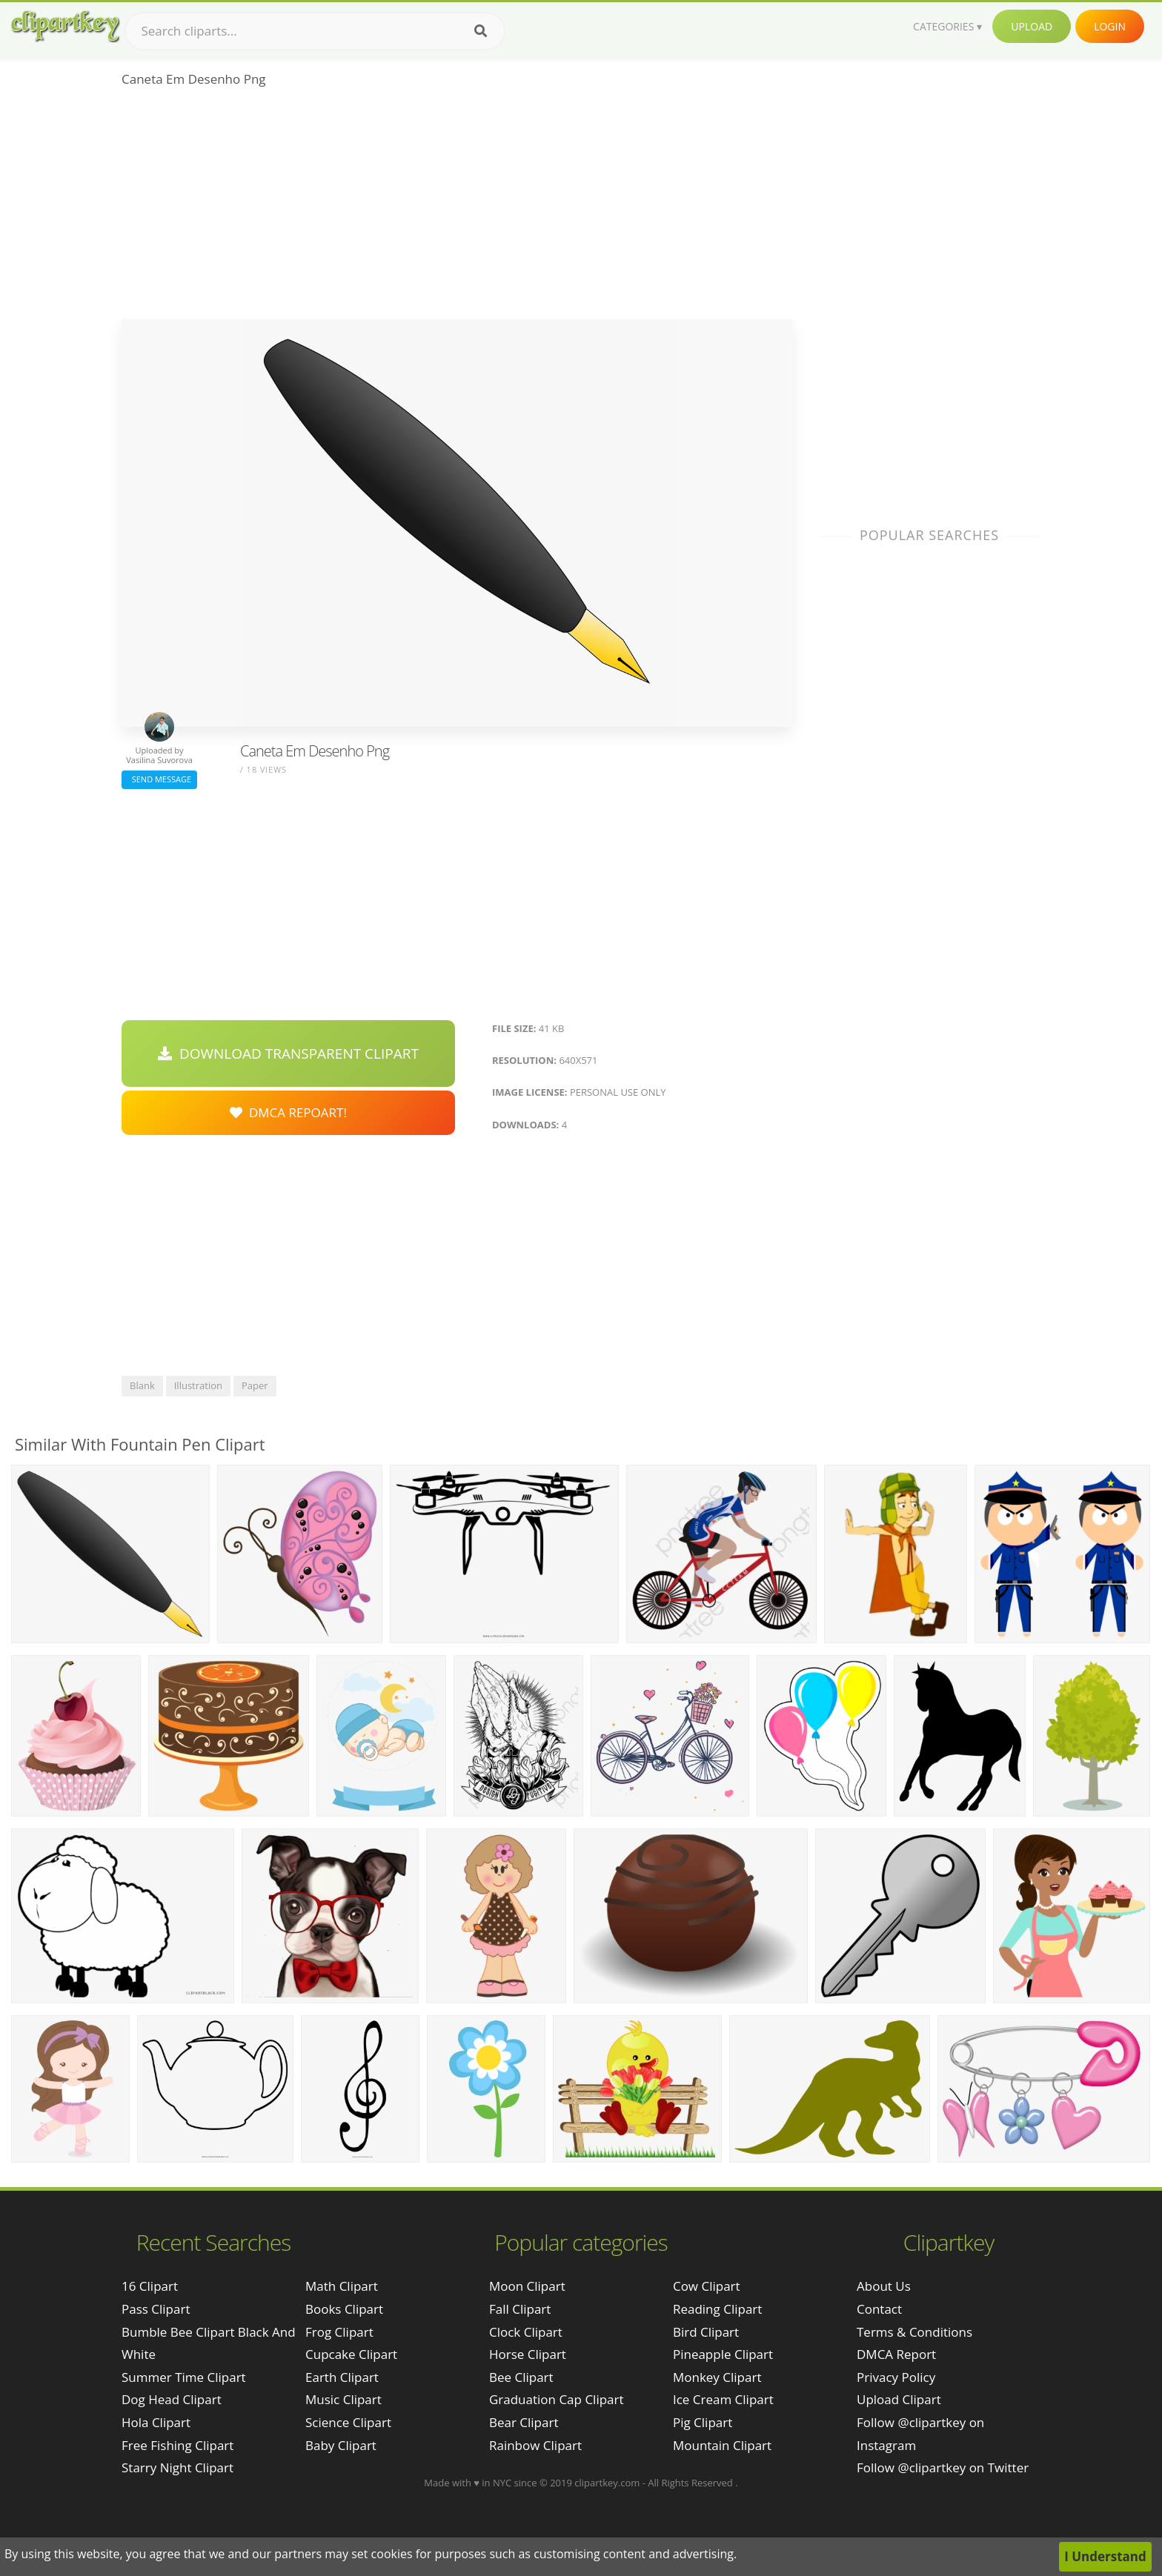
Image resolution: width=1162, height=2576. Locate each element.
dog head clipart (172, 2399)
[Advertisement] (457, 208)
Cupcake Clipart (351, 2354)
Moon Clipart (527, 2285)
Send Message (159, 779)
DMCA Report (896, 2354)
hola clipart (156, 2422)
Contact (879, 2308)
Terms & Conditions (914, 2331)
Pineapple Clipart (723, 2354)
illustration (198, 1385)
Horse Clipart (527, 2354)
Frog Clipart (339, 2331)
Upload (1031, 26)
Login (1110, 26)
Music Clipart (343, 2399)
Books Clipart (344, 2308)
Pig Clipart (702, 2422)
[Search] (480, 31)
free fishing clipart (177, 2445)
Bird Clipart (706, 2331)
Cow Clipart (706, 2285)
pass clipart (156, 2308)
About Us (884, 2285)
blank (142, 1385)
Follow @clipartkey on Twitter (943, 2467)
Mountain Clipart (722, 2445)
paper (255, 1385)
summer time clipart (184, 2377)
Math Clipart (341, 2285)
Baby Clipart (340, 2445)
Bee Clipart (521, 2377)
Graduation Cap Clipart (556, 2399)
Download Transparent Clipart (288, 1053)
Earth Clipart (342, 2377)
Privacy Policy (896, 2377)
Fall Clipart (520, 2308)
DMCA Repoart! (288, 1112)
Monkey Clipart (717, 2377)
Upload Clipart (899, 2399)
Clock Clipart (525, 2331)
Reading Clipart (717, 2308)
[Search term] (314, 31)
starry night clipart (177, 2467)
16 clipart (150, 2285)
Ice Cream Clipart (723, 2399)
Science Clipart (348, 2422)
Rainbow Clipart (535, 2445)
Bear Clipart (523, 2422)
